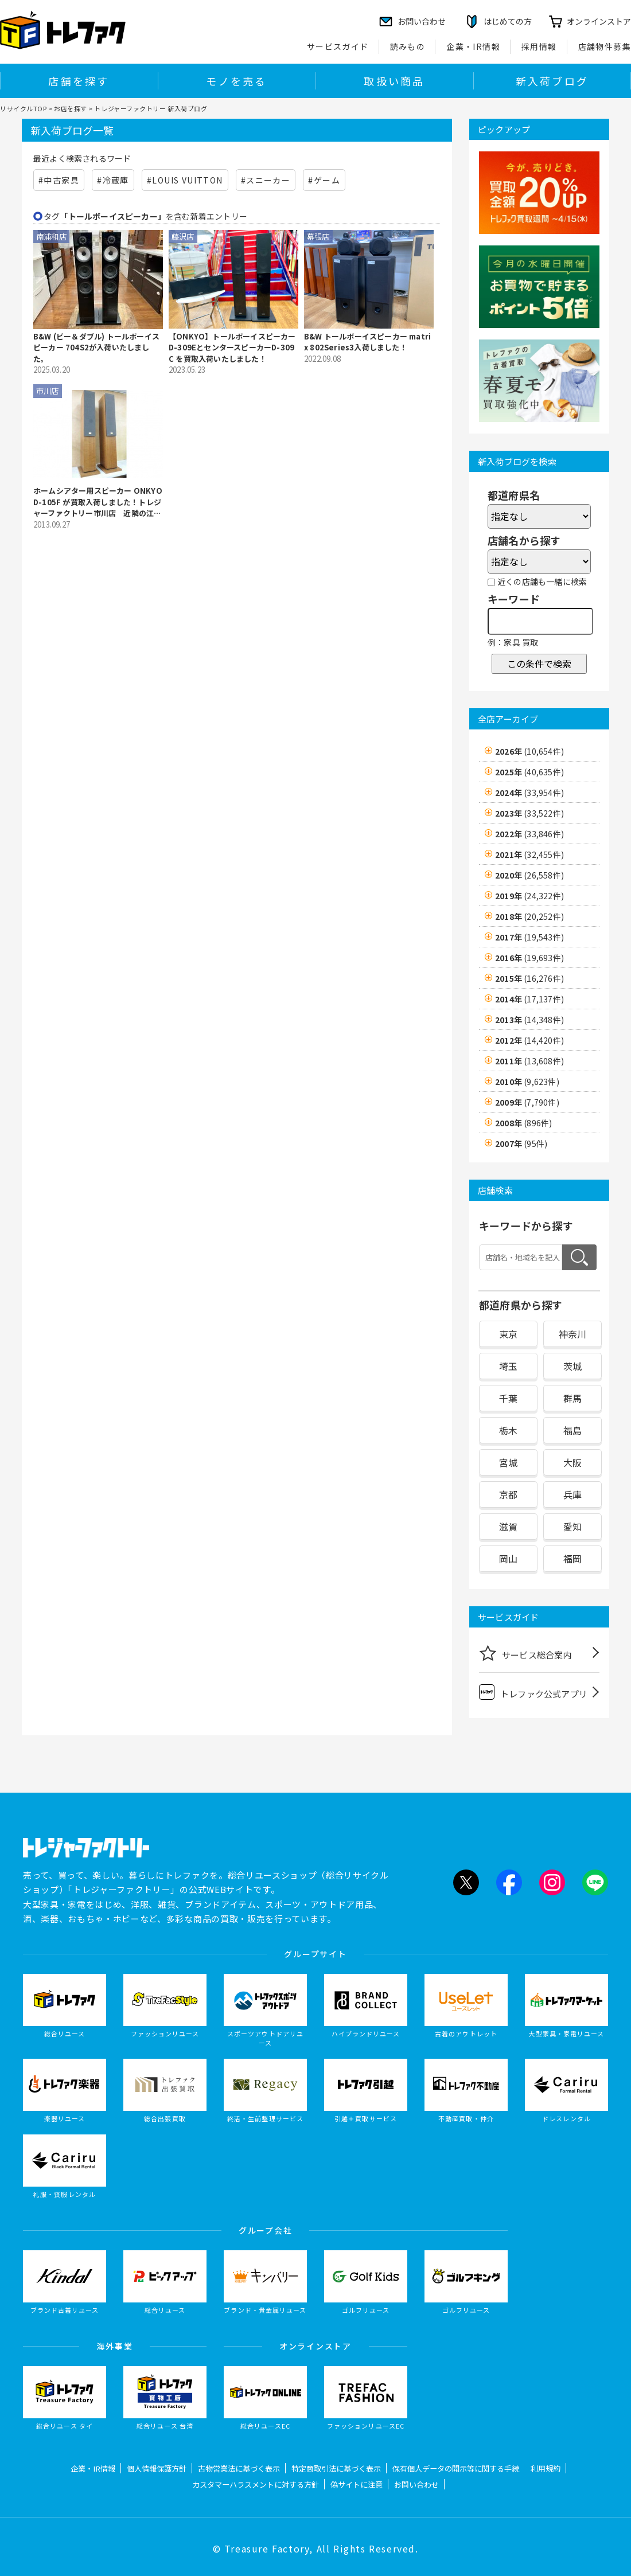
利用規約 (545, 2468)
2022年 (529, 834)
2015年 (529, 978)
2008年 (523, 1123)
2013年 (529, 1019)
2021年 (529, 854)
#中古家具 (58, 180)
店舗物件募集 (604, 46)
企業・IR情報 (473, 46)
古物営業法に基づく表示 (239, 2468)
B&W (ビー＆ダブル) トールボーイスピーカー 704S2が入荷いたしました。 (96, 347)
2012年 (529, 1040)
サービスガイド (338, 46)
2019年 (529, 895)
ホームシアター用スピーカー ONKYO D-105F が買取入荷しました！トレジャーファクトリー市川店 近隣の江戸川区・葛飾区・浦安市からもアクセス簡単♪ (97, 502)
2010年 (527, 1081)
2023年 (529, 813)
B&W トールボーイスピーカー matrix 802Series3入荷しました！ (367, 342)
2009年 (527, 1102)
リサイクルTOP (23, 108)
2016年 (529, 957)
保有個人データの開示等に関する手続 (455, 2468)
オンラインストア (599, 21)
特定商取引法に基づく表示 (336, 2468)
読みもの (408, 46)
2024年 (529, 792)
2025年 (529, 772)
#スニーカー (265, 180)
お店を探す (70, 108)
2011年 (529, 1061)
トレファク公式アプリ (533, 1692)
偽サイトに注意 (356, 2484)
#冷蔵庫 (113, 180)
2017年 (529, 937)
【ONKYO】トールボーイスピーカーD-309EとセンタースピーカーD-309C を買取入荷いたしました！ (232, 347)
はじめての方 (508, 21)
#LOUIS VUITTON (185, 180)
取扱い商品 (394, 80)
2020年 (529, 875)
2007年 (521, 1143)
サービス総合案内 (525, 1653)
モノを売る (236, 80)
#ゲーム (324, 180)
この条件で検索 (539, 663)
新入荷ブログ (552, 80)
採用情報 (539, 46)
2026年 (529, 751)
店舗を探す (78, 80)
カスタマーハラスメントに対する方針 (255, 2484)
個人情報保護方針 (156, 2468)
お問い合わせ (416, 2484)
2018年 (529, 916)
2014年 (529, 999)
